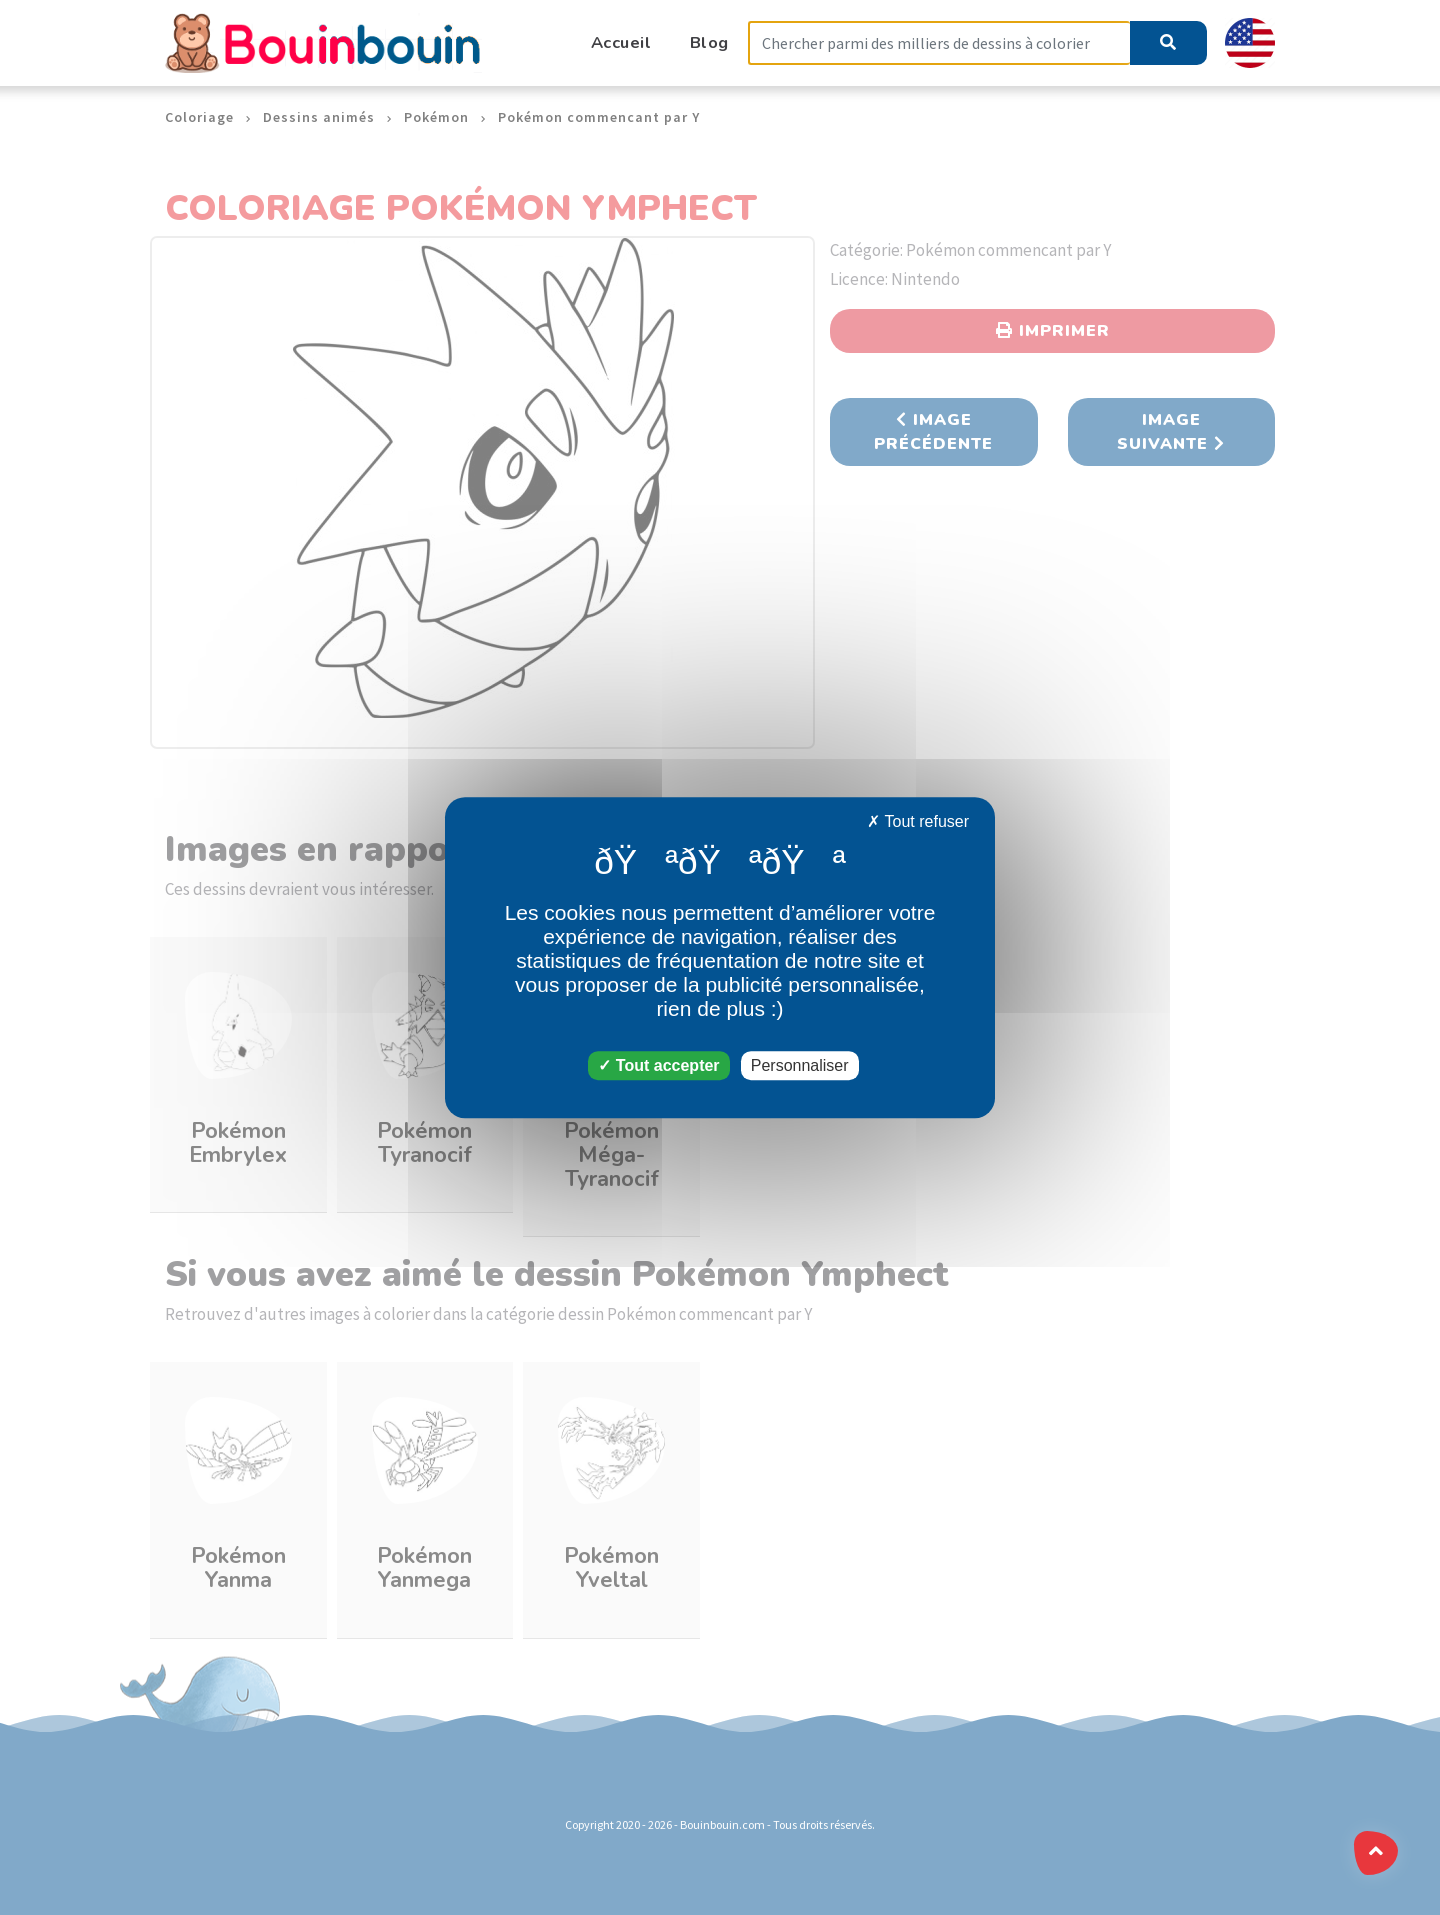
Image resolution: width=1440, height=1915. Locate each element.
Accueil (621, 42)
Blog (709, 42)
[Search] (939, 43)
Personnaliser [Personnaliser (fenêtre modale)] (800, 1065)
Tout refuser (918, 821)
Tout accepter (658, 1065)
